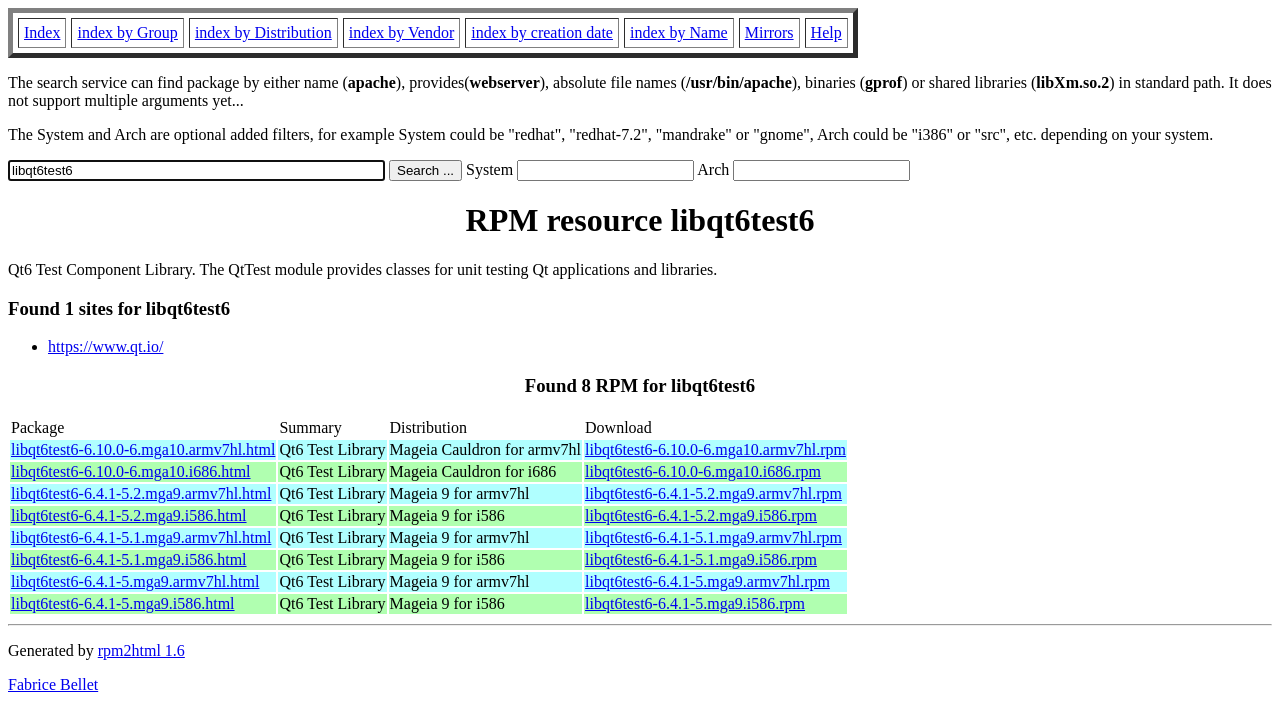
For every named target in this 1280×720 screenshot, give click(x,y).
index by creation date (542, 32)
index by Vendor (401, 32)
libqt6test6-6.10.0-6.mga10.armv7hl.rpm (715, 449)
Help (826, 32)
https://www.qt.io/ (105, 346)
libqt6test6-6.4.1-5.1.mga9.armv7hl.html (141, 537)
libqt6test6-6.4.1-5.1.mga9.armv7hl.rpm (713, 537)
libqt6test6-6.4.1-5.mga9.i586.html (123, 603)
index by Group (127, 32)
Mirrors (769, 32)
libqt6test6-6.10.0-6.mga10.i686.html (131, 471)
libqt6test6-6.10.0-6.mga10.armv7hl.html (143, 449)
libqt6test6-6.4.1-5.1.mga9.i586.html (129, 559)
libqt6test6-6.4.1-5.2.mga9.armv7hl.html (141, 493)
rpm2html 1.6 (141, 650)
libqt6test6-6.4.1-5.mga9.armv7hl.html (135, 581)
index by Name (679, 32)
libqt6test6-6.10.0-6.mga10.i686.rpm (703, 471)
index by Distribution (263, 32)
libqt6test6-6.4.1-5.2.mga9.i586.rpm (701, 515)
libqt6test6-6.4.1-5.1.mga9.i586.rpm (701, 559)
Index (42, 32)
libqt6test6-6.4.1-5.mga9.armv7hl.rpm (707, 581)
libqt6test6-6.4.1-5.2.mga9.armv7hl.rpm (713, 493)
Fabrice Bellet (53, 684)
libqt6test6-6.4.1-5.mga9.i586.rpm (695, 603)
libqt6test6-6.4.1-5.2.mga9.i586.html (129, 515)
